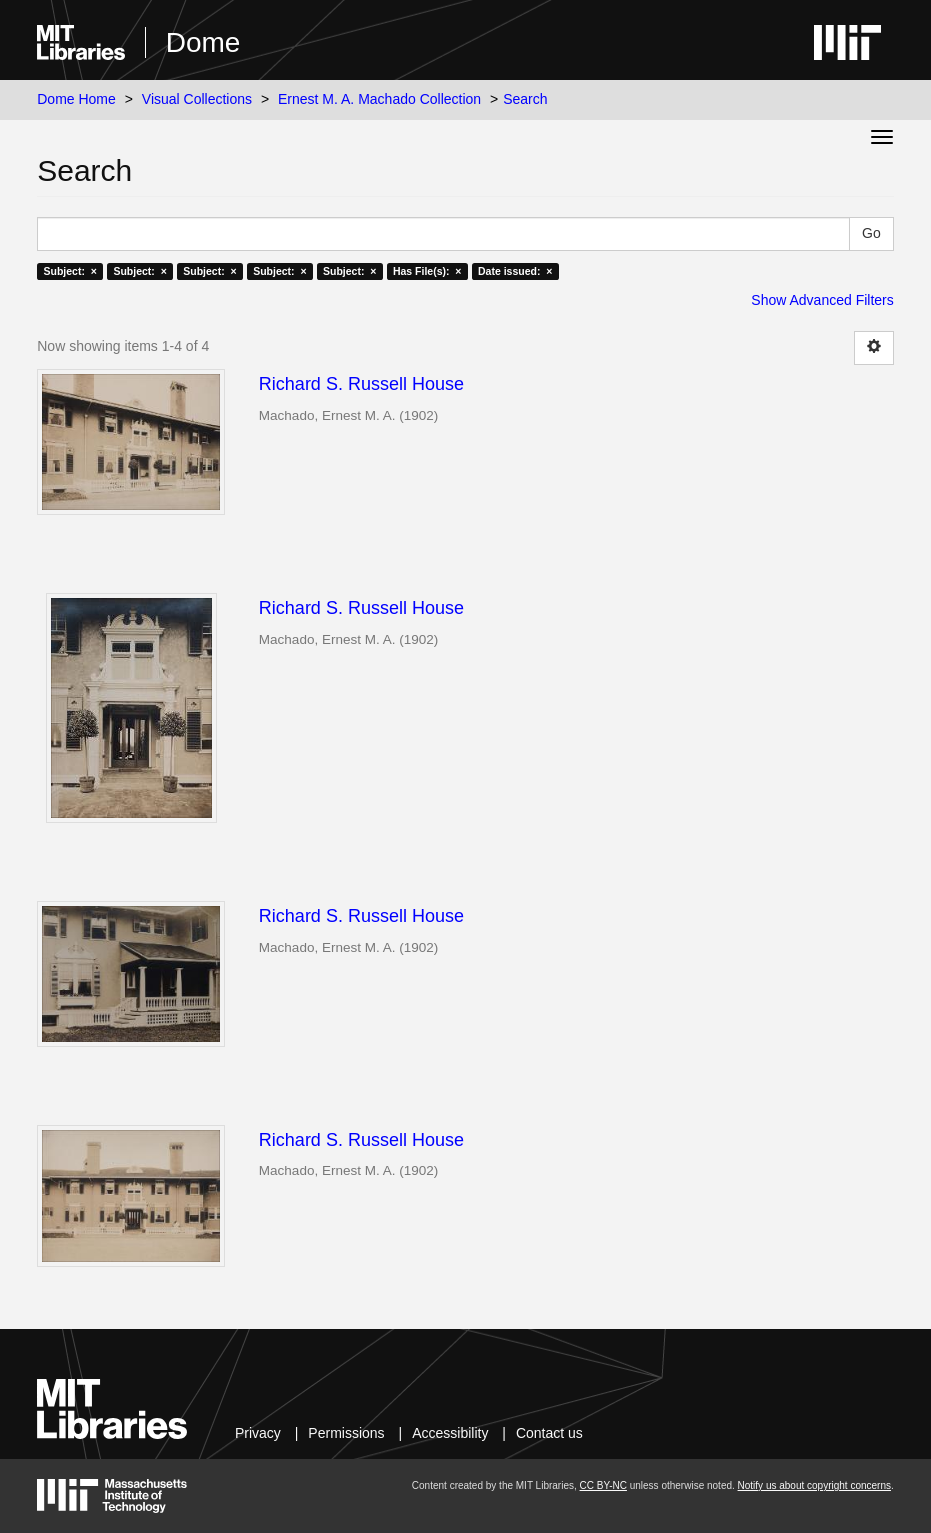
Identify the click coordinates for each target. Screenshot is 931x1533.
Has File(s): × (427, 271)
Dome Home (76, 99)
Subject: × (70, 271)
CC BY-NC (603, 1485)
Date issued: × (515, 271)
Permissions (346, 1433)
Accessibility (450, 1433)
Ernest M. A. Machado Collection (379, 99)
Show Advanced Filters (822, 300)
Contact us (549, 1433)
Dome (203, 42)
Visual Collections (197, 99)
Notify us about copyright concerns (814, 1485)
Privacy (258, 1433)
